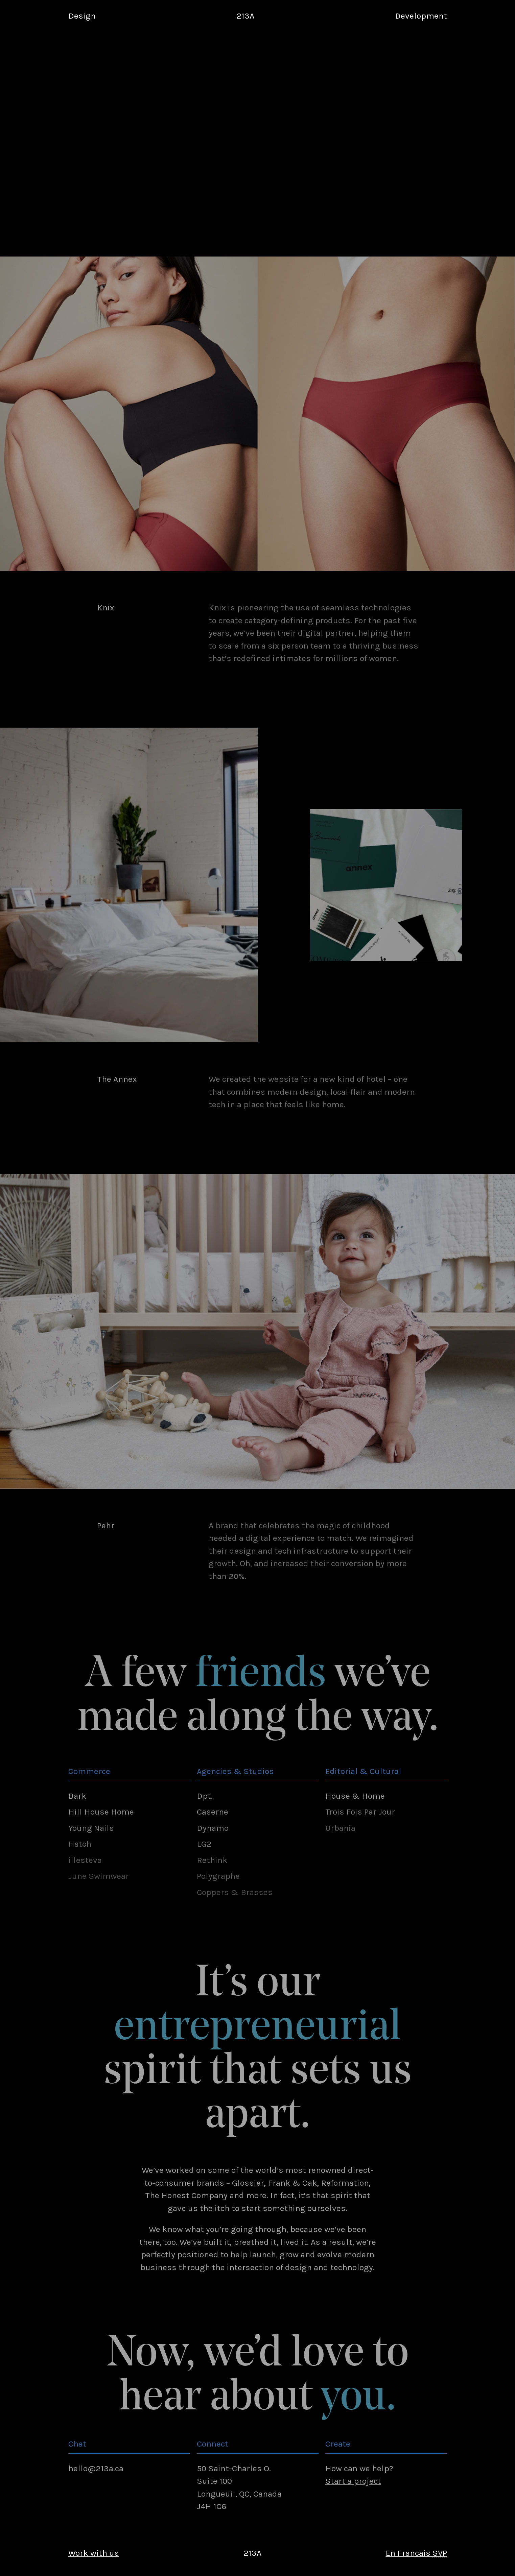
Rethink (212, 1860)
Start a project (353, 2481)
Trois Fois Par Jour (360, 1812)
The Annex (117, 1079)
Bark (77, 1796)
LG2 (204, 1844)
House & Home (355, 1796)
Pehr (105, 1525)
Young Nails (91, 1828)
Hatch (79, 1844)
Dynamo (213, 1828)
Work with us (93, 2553)
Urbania (340, 1828)
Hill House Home (101, 1812)
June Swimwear (98, 1876)
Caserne (212, 1812)
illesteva (85, 1860)
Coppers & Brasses (235, 1892)
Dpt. (205, 1796)
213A (245, 16)
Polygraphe (218, 1876)
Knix (105, 607)
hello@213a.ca (95, 2468)
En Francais (416, 2553)
